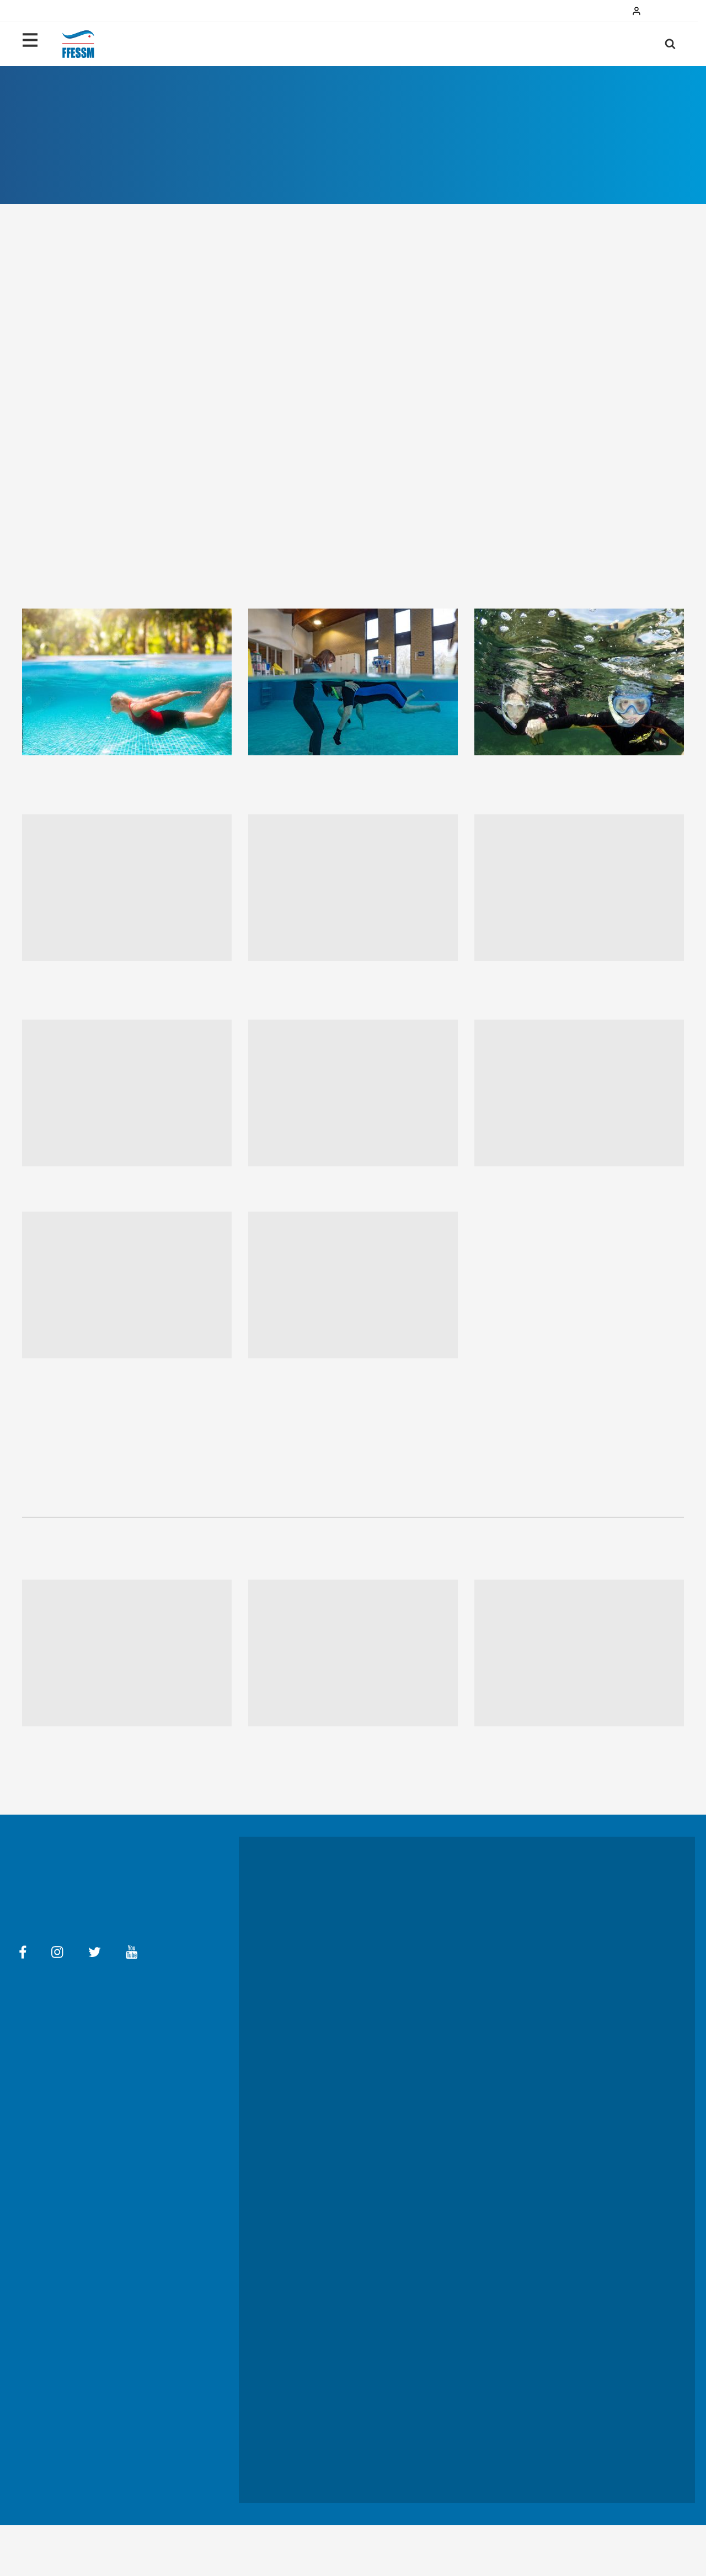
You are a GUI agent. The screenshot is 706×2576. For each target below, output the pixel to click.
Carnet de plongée (445, 2374)
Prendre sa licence (445, 1932)
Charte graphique (557, 2515)
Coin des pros (438, 2303)
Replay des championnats (578, 2038)
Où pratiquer (436, 1904)
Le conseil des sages (448, 2167)
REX (422, 2459)
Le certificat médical (448, 1918)
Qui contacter (437, 1890)
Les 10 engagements (327, 2128)
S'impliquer (312, 2156)
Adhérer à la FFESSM (571, 2173)
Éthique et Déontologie (574, 2238)
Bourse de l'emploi (445, 2317)
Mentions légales (46, 2073)
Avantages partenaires (451, 2196)
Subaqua (429, 2416)
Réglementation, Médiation (579, 2117)
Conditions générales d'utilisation (139, 2073)
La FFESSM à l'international (460, 2182)
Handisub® (310, 2171)
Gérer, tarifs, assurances (574, 2130)
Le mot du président (448, 2080)
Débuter (467, 44)
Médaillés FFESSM (565, 2224)
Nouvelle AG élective (569, 2210)
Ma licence (603, 44)
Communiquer (558, 2159)
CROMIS (428, 2430)
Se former (431, 1946)
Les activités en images (332, 1936)
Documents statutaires (572, 2102)
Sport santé (434, 1961)
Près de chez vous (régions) (461, 2130)
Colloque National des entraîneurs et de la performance (572, 1978)
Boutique (430, 2402)
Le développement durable (338, 2114)
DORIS (425, 2346)
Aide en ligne (78, 2082)
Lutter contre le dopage (575, 2023)
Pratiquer (531, 44)
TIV (420, 2331)
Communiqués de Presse (454, 2515)
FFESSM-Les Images (448, 2473)
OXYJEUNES (435, 2360)
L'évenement (314, 2292)
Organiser (552, 2145)
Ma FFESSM (130, 2082)
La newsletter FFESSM (452, 2210)
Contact (32, 2082)
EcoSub (306, 2143)
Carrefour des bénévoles (455, 2444)
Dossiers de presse (327, 2515)
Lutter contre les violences (337, 2185)
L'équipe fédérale (443, 2117)
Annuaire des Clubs (446, 2388)
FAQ (212, 2073)
